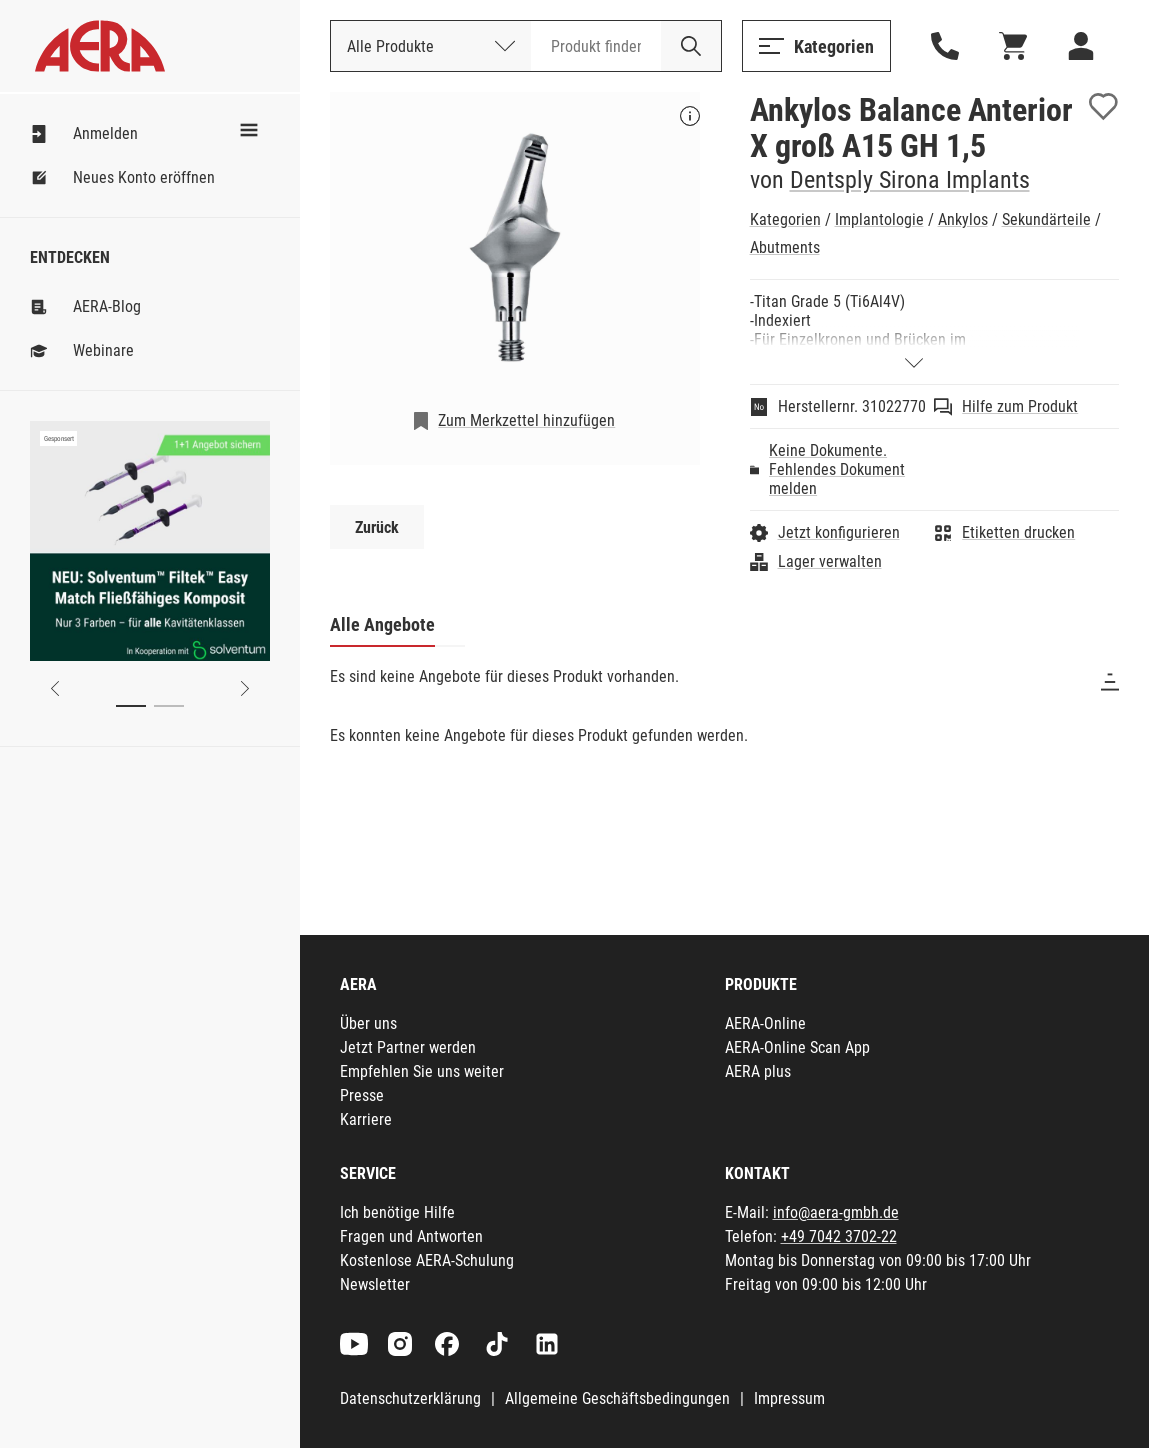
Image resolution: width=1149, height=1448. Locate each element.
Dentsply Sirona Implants (910, 180)
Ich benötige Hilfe (397, 1212)
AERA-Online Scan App (797, 1047)
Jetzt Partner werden (408, 1047)
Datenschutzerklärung (410, 1398)
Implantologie (879, 219)
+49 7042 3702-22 (839, 1236)
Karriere (366, 1119)
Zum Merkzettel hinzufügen (526, 420)
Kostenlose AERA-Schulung (427, 1260)
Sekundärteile (1046, 219)
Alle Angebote (382, 624)
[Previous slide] (55, 688)
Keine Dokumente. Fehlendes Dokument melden (837, 469)
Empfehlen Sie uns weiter (422, 1071)
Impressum (789, 1398)
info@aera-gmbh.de (836, 1212)
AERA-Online (765, 1023)
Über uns (368, 1023)
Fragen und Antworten (411, 1236)
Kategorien (785, 219)
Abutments (785, 247)
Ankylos (963, 219)
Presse (362, 1095)
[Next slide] (245, 688)
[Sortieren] (1110, 682)
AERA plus (758, 1071)
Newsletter (375, 1284)
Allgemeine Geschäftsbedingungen (617, 1398)
